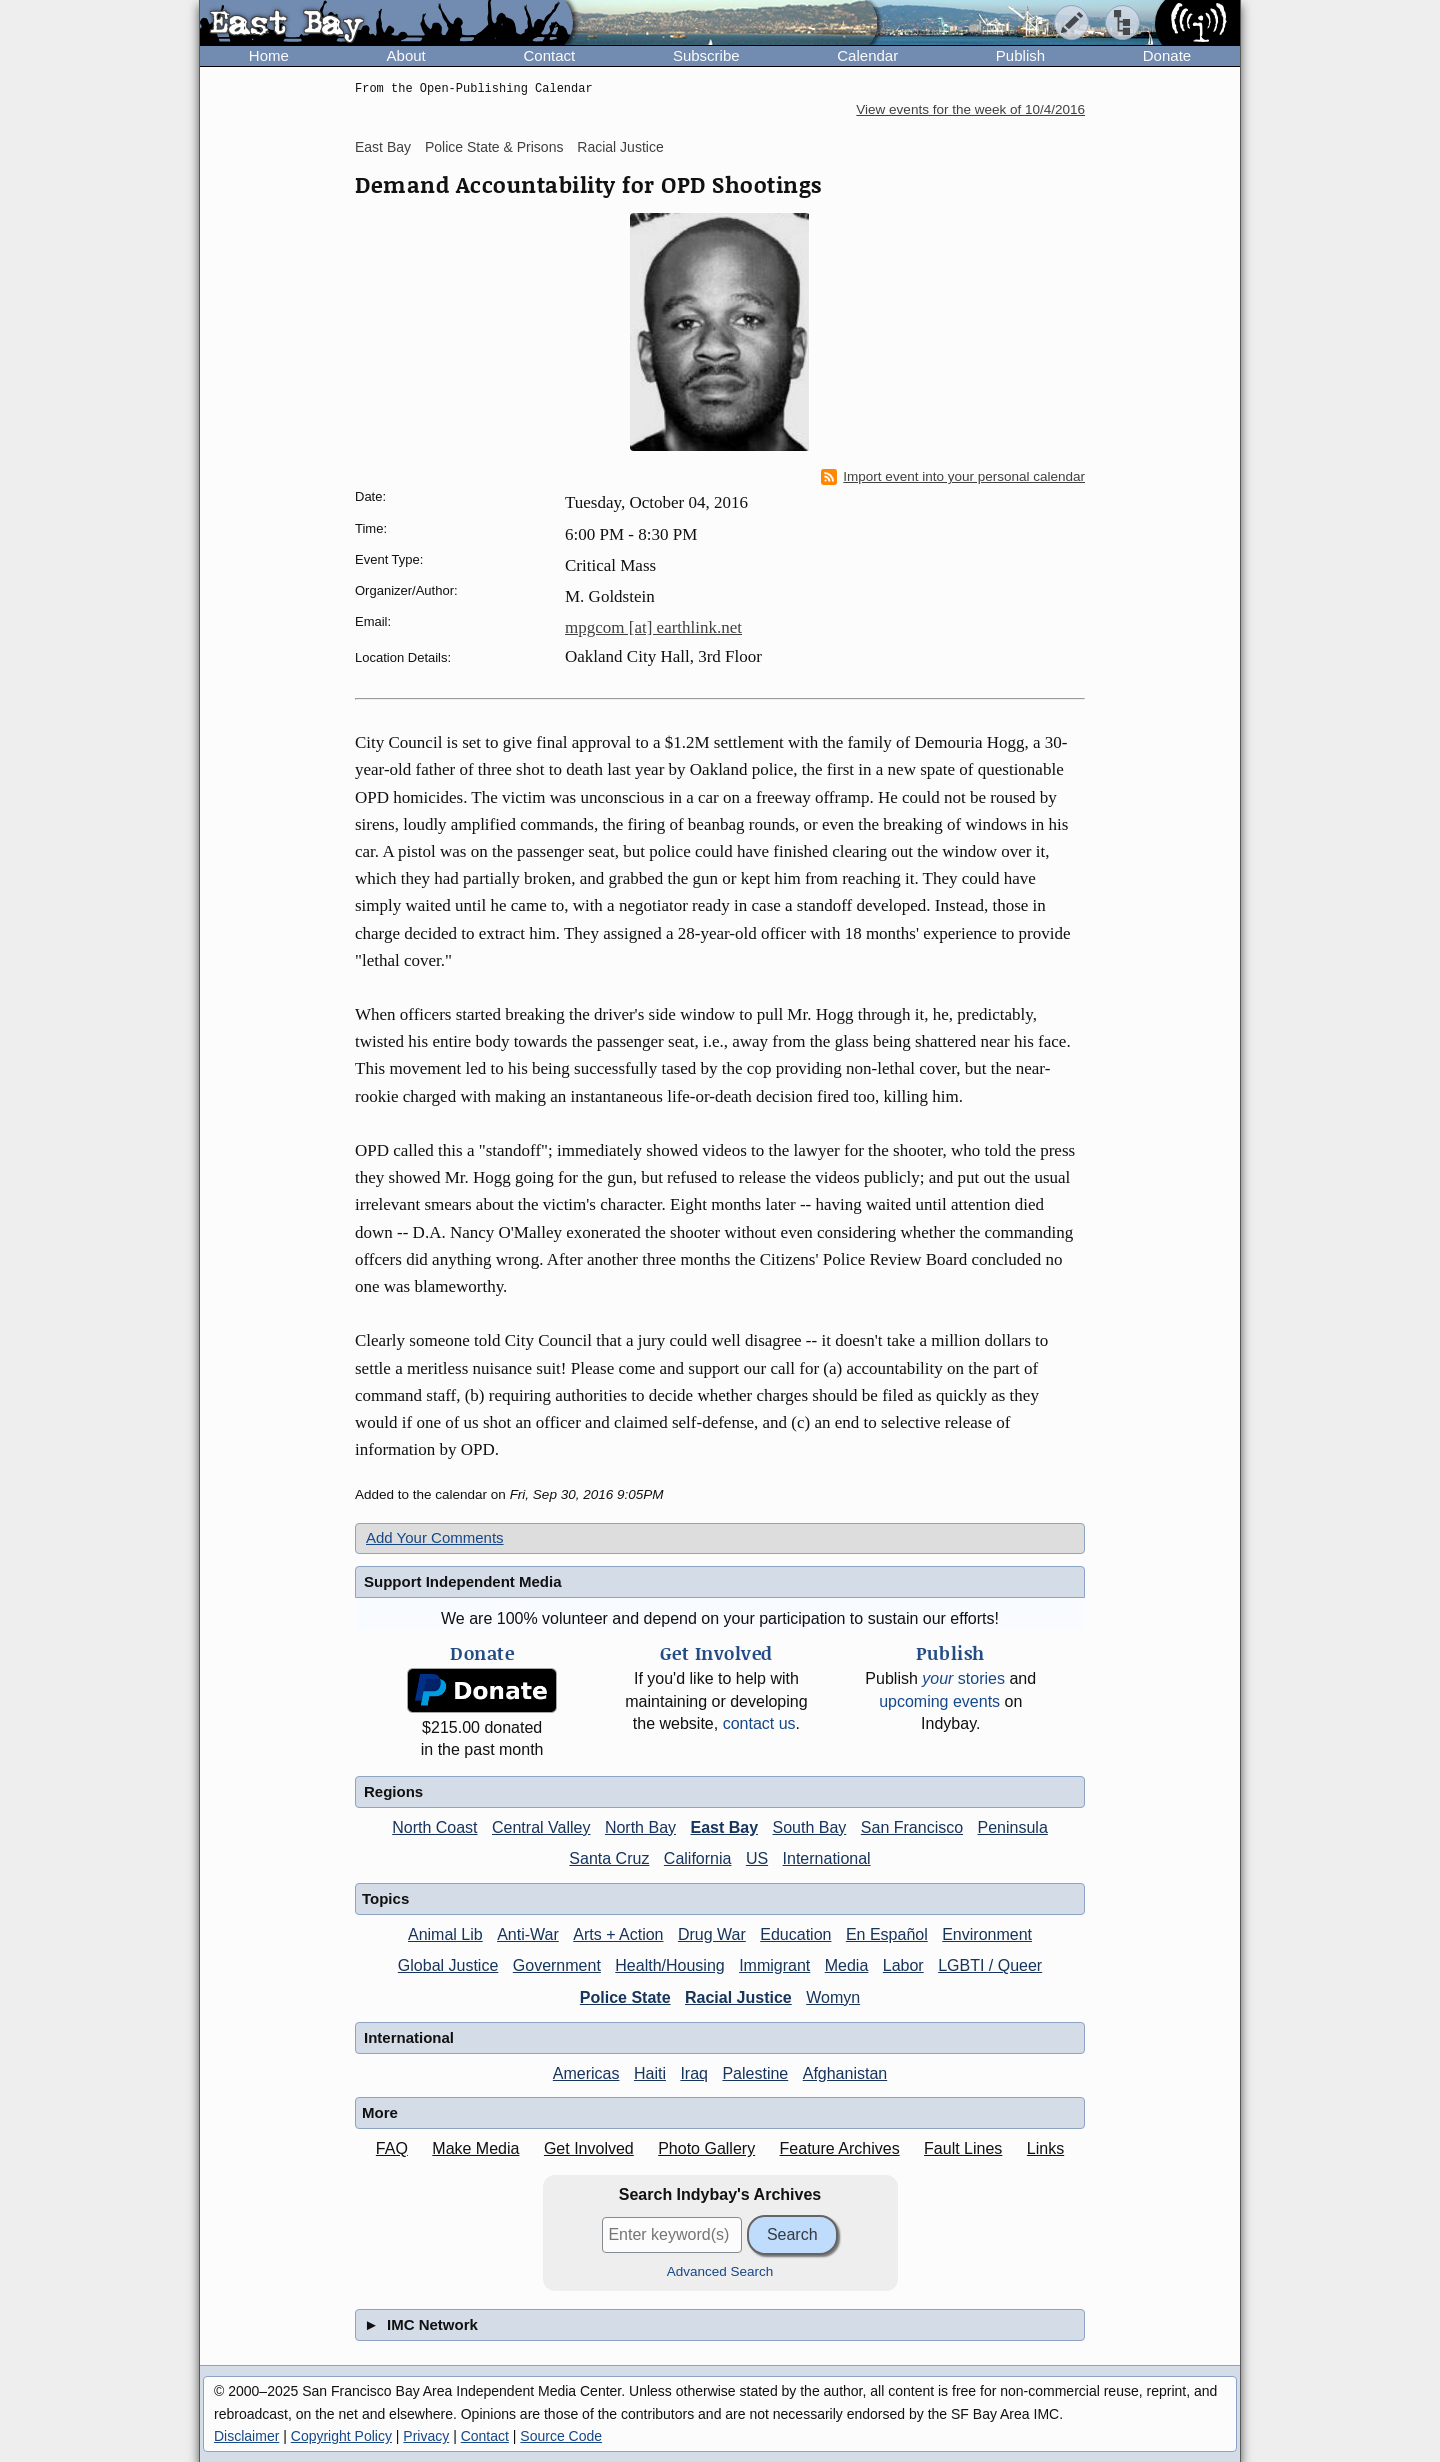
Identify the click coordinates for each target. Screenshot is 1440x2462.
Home (269, 55)
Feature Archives (840, 2148)
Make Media (475, 2148)
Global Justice (448, 1965)
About (406, 55)
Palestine (755, 2073)
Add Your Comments (435, 1537)
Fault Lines (963, 2148)
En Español (887, 1934)
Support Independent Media (463, 1581)
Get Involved (589, 2148)
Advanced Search (720, 2271)
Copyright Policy (341, 2436)
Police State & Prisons (494, 147)
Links (1045, 2148)
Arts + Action (618, 1934)
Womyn (833, 1997)
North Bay (640, 1827)
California (698, 1858)
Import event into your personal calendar (953, 477)
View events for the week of (970, 109)
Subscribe (706, 55)
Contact (549, 55)
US (757, 1858)
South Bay (810, 1827)
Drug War (712, 1934)
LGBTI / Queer (990, 1965)
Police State (625, 1997)
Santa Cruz (609, 1858)
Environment (987, 1934)
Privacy (426, 2436)
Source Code (561, 2436)
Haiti (650, 2073)
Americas (586, 2073)
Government (557, 1965)
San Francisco (912, 1827)
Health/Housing (669, 1965)
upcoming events (939, 1701)
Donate (1167, 55)
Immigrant (774, 1965)
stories (963, 1678)
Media (847, 1965)
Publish (1020, 55)
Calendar (867, 55)
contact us (759, 1723)
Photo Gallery (706, 2148)
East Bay (383, 147)
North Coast (434, 1827)
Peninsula (1013, 1827)
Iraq (694, 2073)
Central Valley (541, 1827)
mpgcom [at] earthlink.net (653, 627)
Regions (393, 1791)
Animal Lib (445, 1934)
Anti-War (528, 1934)
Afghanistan (845, 2073)
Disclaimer (246, 2436)
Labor (903, 1965)
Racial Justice (620, 147)
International (827, 1858)
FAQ (392, 2148)
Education (795, 1934)
